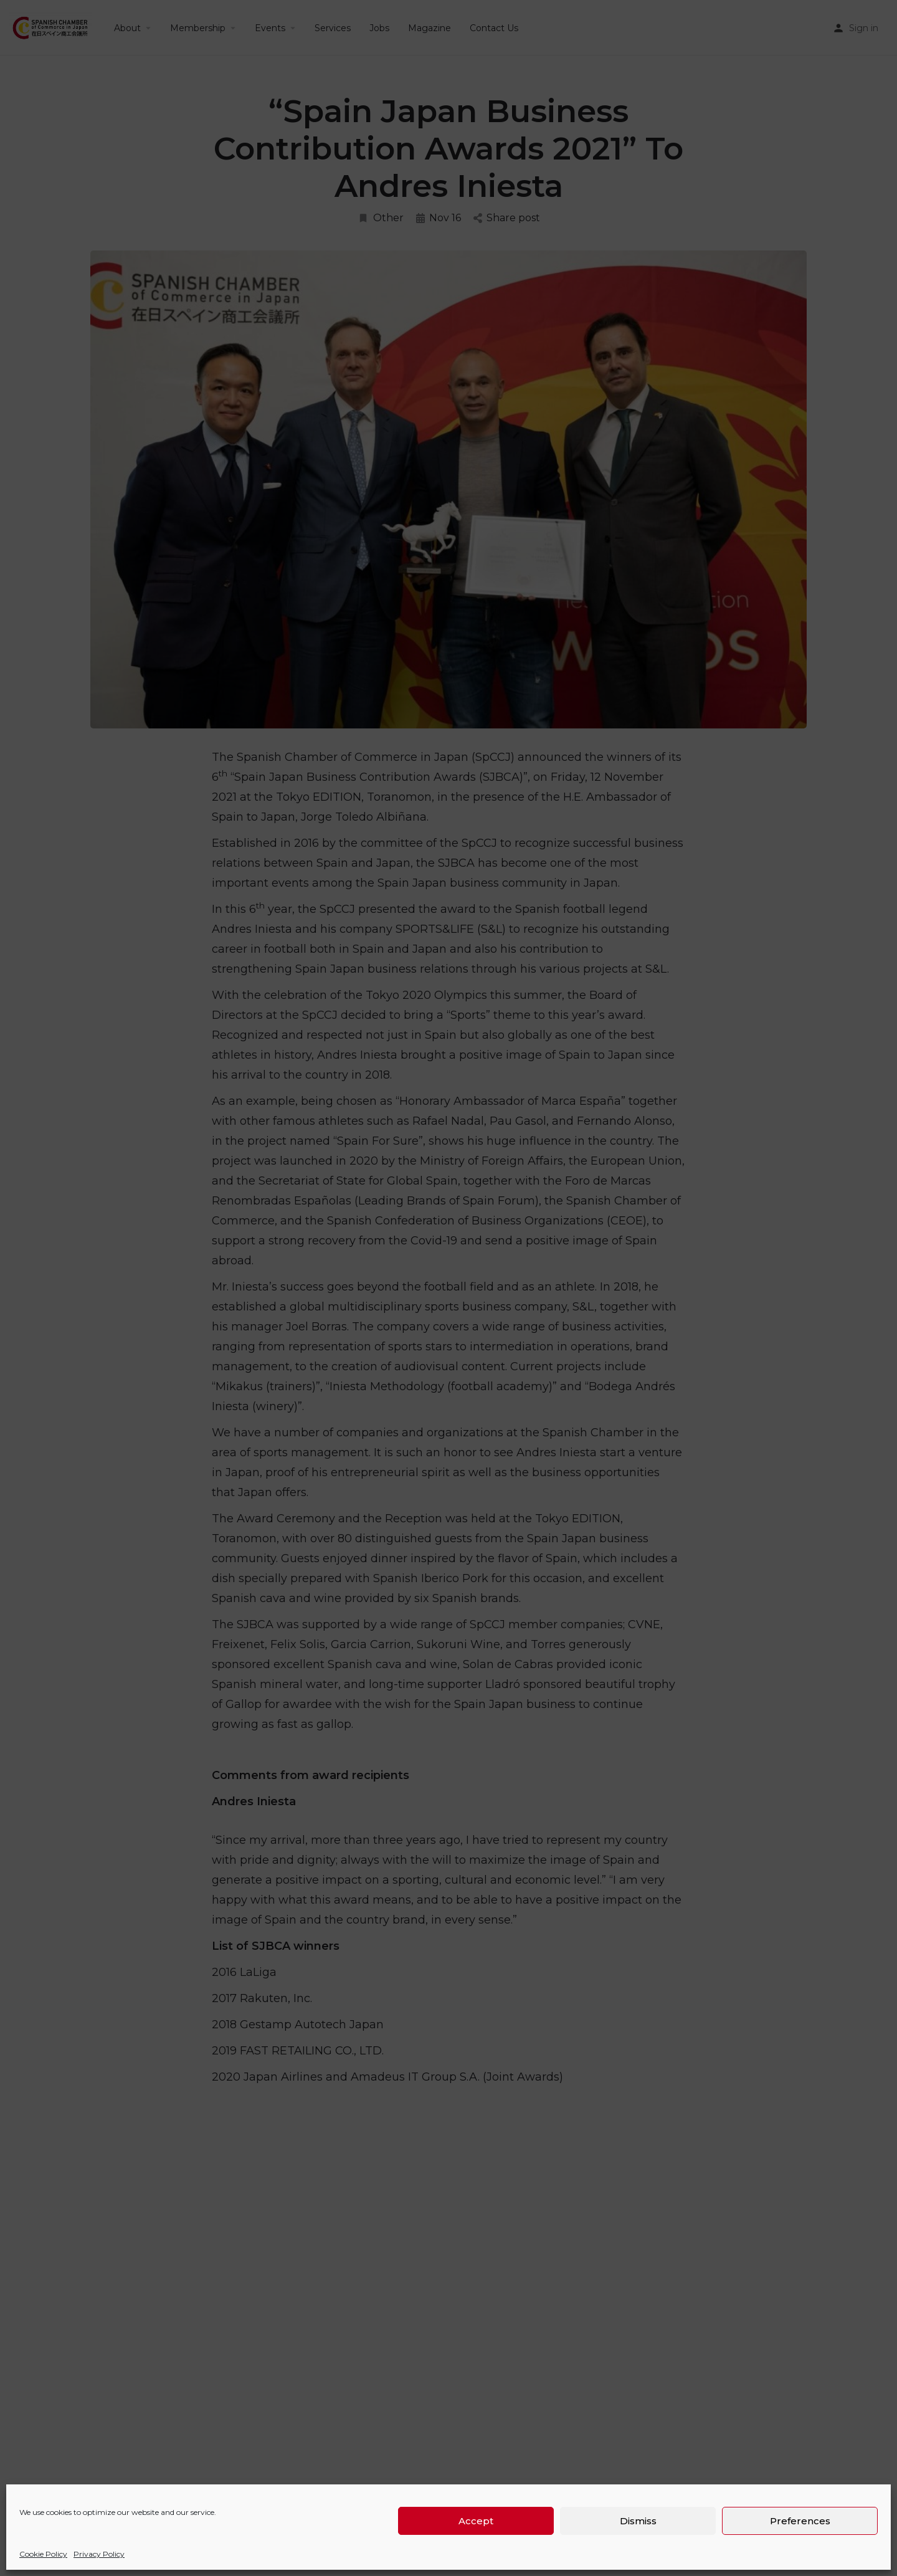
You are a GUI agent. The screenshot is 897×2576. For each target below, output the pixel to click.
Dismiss (638, 2521)
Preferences (800, 2521)
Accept (475, 2521)
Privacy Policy (99, 2554)
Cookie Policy (43, 2554)
